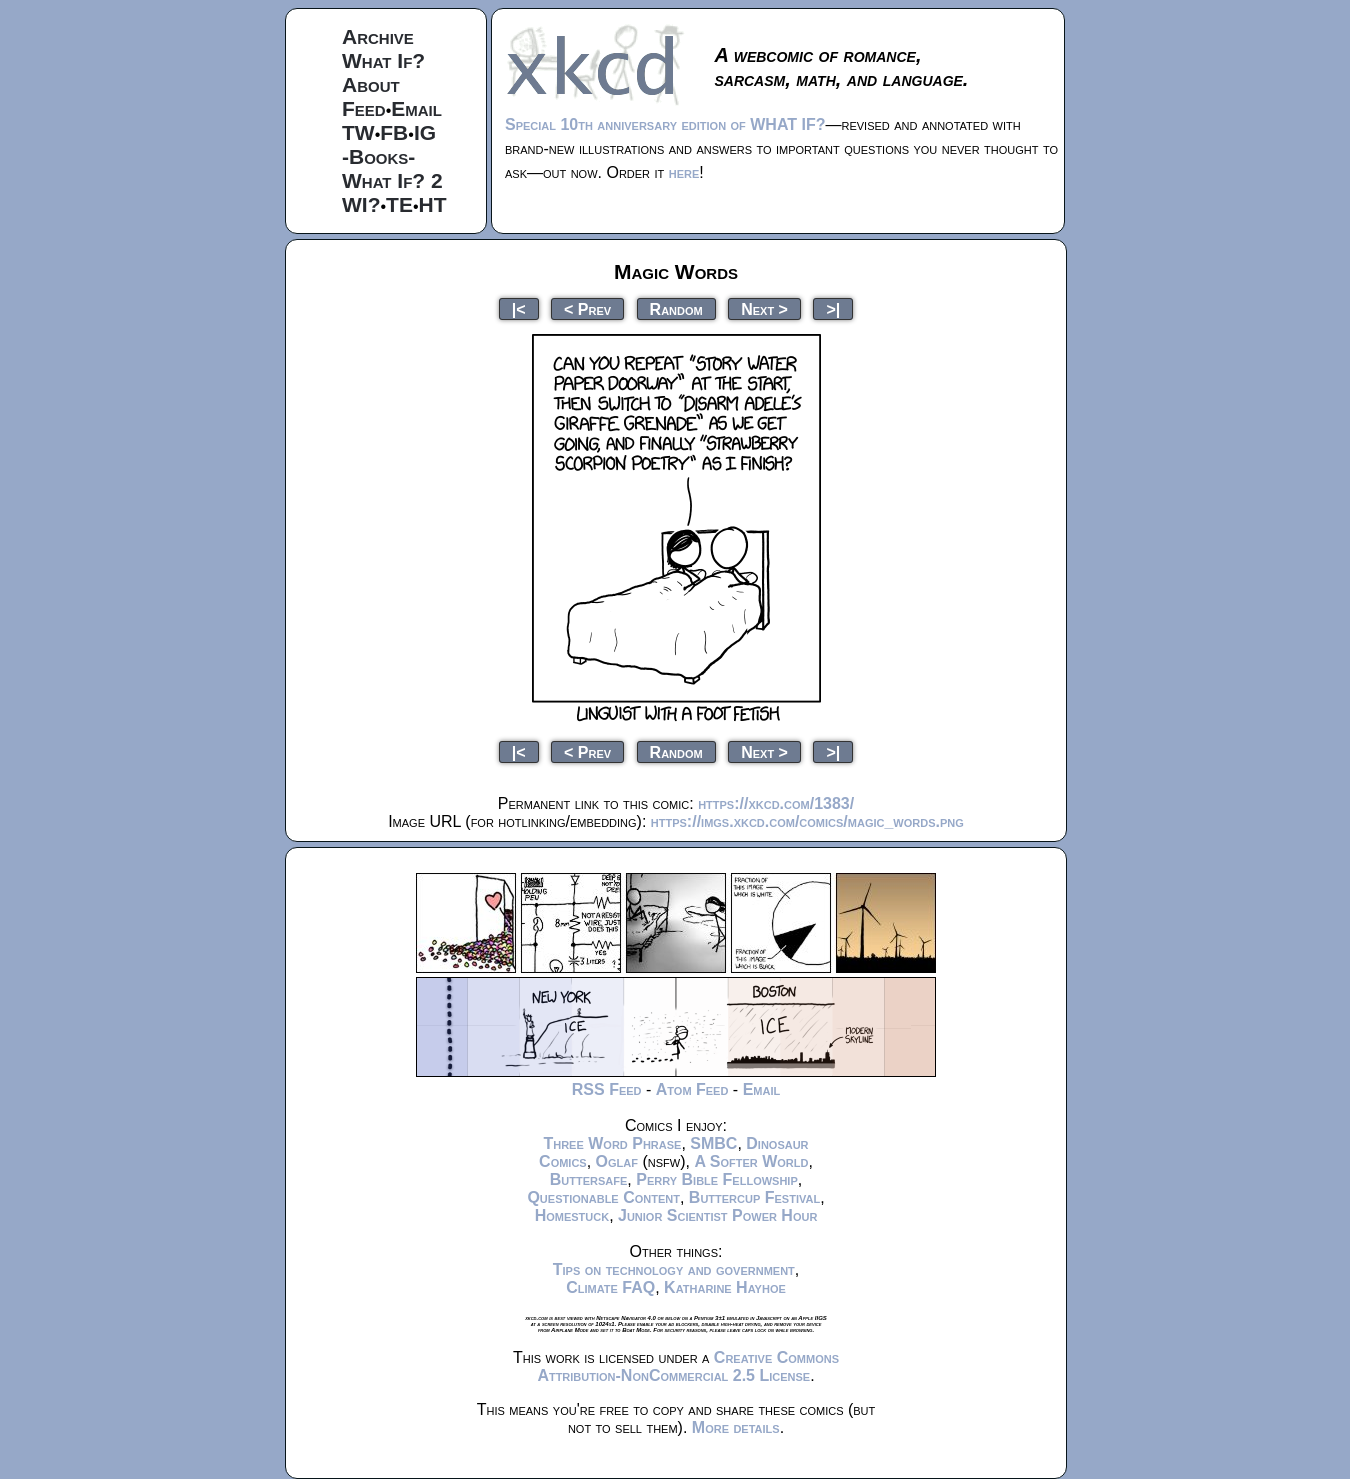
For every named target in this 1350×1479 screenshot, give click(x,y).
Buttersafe (589, 1179)
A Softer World (751, 1161)
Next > (764, 308)
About (371, 84)
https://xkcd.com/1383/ (776, 803)
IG (425, 132)
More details (736, 1427)
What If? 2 (392, 180)
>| (833, 308)
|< (519, 308)
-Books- (378, 156)
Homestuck (572, 1215)
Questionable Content (603, 1197)
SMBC (713, 1143)
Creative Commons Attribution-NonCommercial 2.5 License (688, 1366)
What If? (383, 60)
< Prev (587, 308)
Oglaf (617, 1161)
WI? (361, 204)
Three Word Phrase (612, 1143)
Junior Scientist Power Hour (717, 1215)
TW (358, 132)
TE (399, 204)
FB (394, 132)
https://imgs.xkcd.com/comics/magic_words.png (807, 821)
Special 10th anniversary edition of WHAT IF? (665, 124)
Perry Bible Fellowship (717, 1179)
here (684, 172)
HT (433, 204)
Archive (378, 36)
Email (416, 108)
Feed (364, 108)
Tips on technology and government (674, 1269)
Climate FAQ (610, 1287)
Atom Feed (692, 1089)
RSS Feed (607, 1089)
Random (676, 308)
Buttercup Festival (754, 1197)
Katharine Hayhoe (725, 1287)
